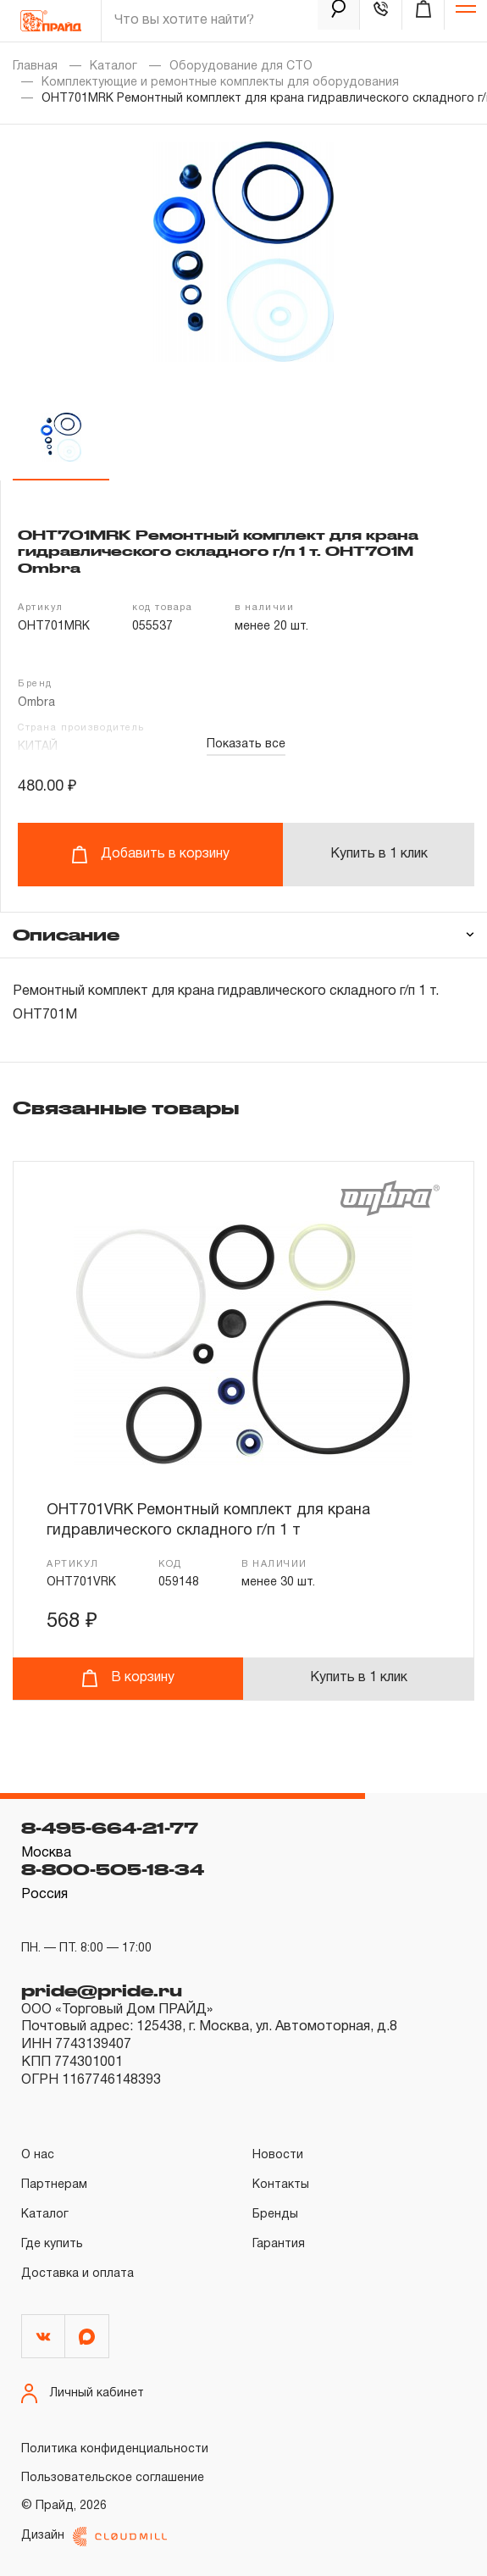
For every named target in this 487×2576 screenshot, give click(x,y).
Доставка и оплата (77, 2273)
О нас (37, 2155)
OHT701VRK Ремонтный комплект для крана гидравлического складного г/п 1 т (208, 1520)
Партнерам (54, 2184)
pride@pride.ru (101, 1990)
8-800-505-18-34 (112, 1869)
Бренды (275, 2214)
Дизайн (94, 2536)
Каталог (113, 66)
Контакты (280, 2184)
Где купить (52, 2244)
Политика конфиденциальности (114, 2449)
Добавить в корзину (150, 854)
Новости (277, 2155)
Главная (35, 66)
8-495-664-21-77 (109, 1827)
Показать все (246, 744)
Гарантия (278, 2244)
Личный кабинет (82, 2393)
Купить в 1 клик (379, 854)
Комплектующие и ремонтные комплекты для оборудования (220, 82)
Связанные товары (126, 1107)
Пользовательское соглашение (112, 2478)
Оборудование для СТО (241, 66)
